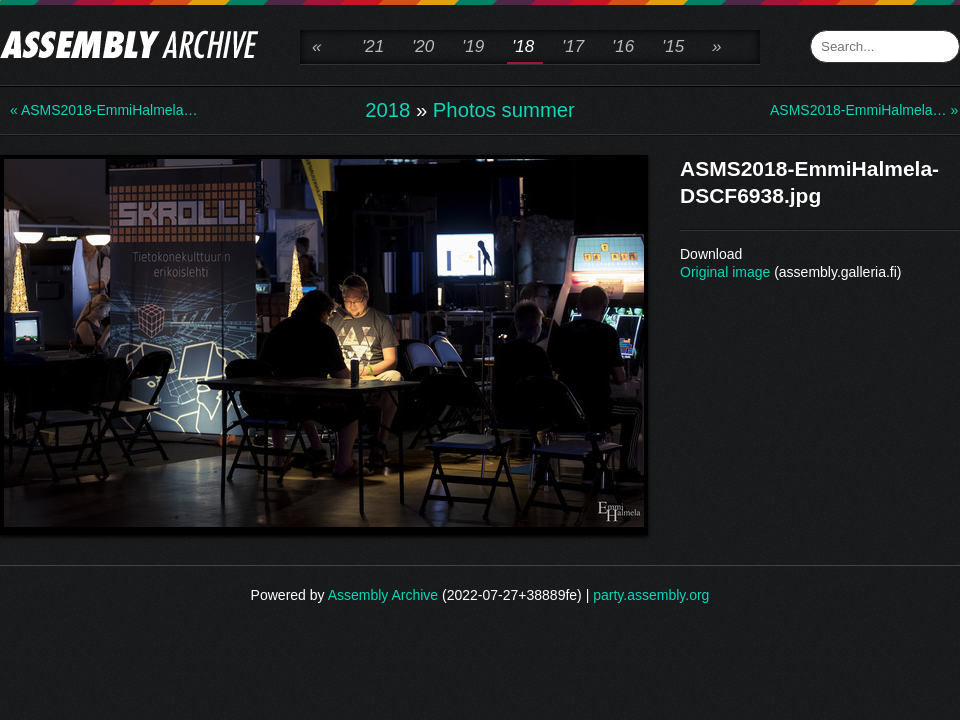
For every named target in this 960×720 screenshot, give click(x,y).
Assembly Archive (383, 595)
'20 (423, 46)
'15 (673, 46)
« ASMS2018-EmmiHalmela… (90, 110)
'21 (373, 46)
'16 (623, 46)
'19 (473, 46)
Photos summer (504, 110)
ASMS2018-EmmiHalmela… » (850, 110)
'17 (573, 46)
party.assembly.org (651, 595)
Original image (725, 272)
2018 (387, 110)
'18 (523, 46)
